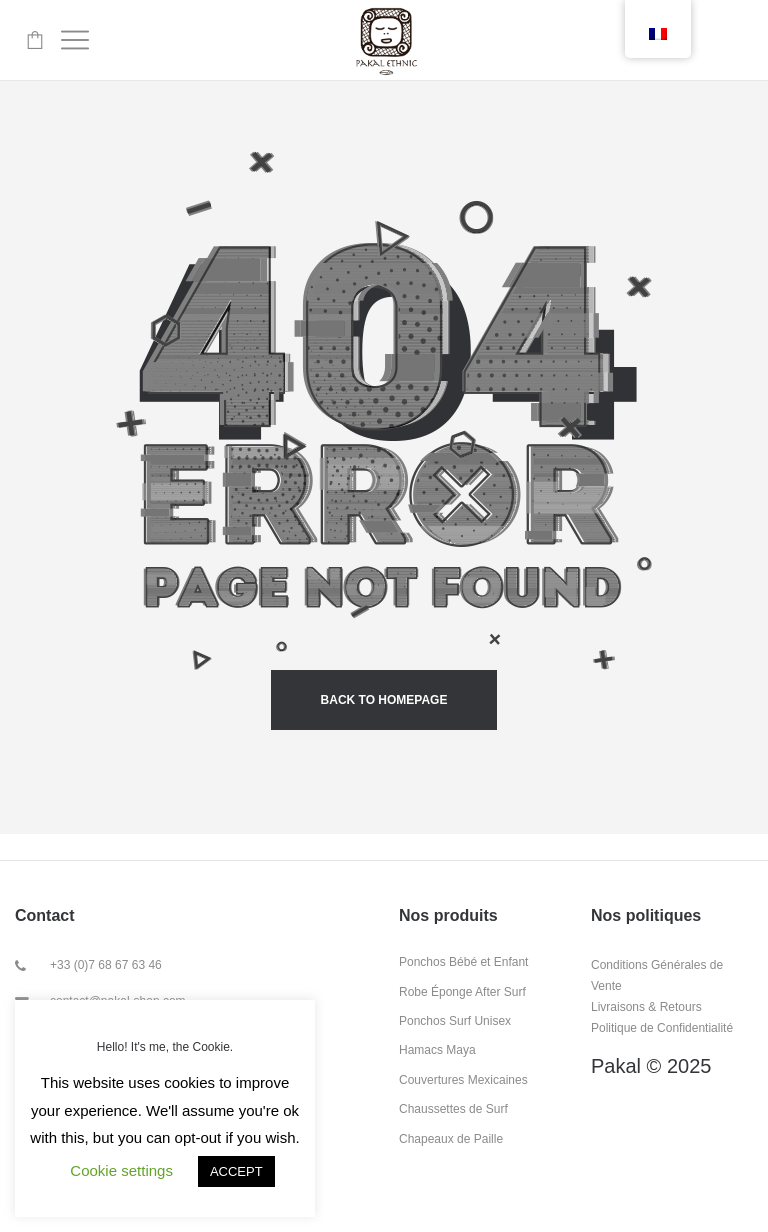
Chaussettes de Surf (453, 1109)
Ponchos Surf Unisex (455, 1021)
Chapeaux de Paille (451, 1139)
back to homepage (384, 700)
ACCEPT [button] (236, 1171)
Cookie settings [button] (121, 1170)
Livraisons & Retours (646, 1007)
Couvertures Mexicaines (463, 1080)
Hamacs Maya (437, 1050)
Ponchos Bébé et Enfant (463, 962)
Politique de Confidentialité (662, 1028)
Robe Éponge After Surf (462, 992)
